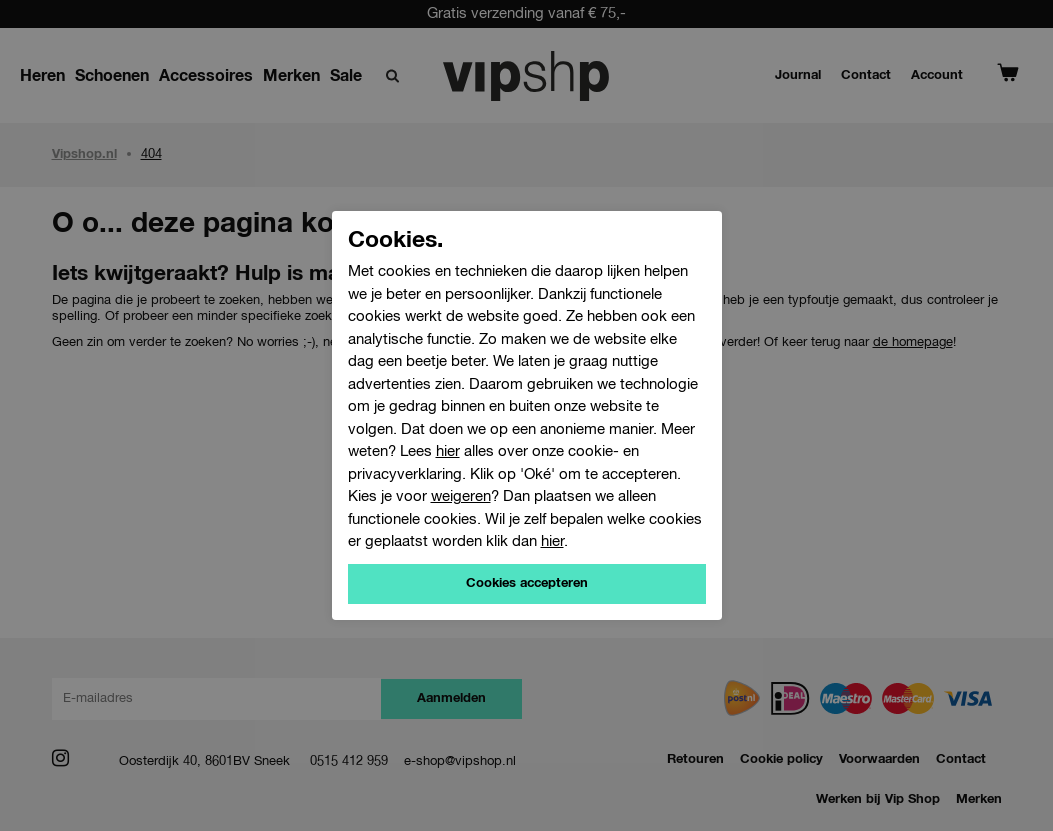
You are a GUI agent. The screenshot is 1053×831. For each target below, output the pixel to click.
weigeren (461, 496)
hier (448, 451)
